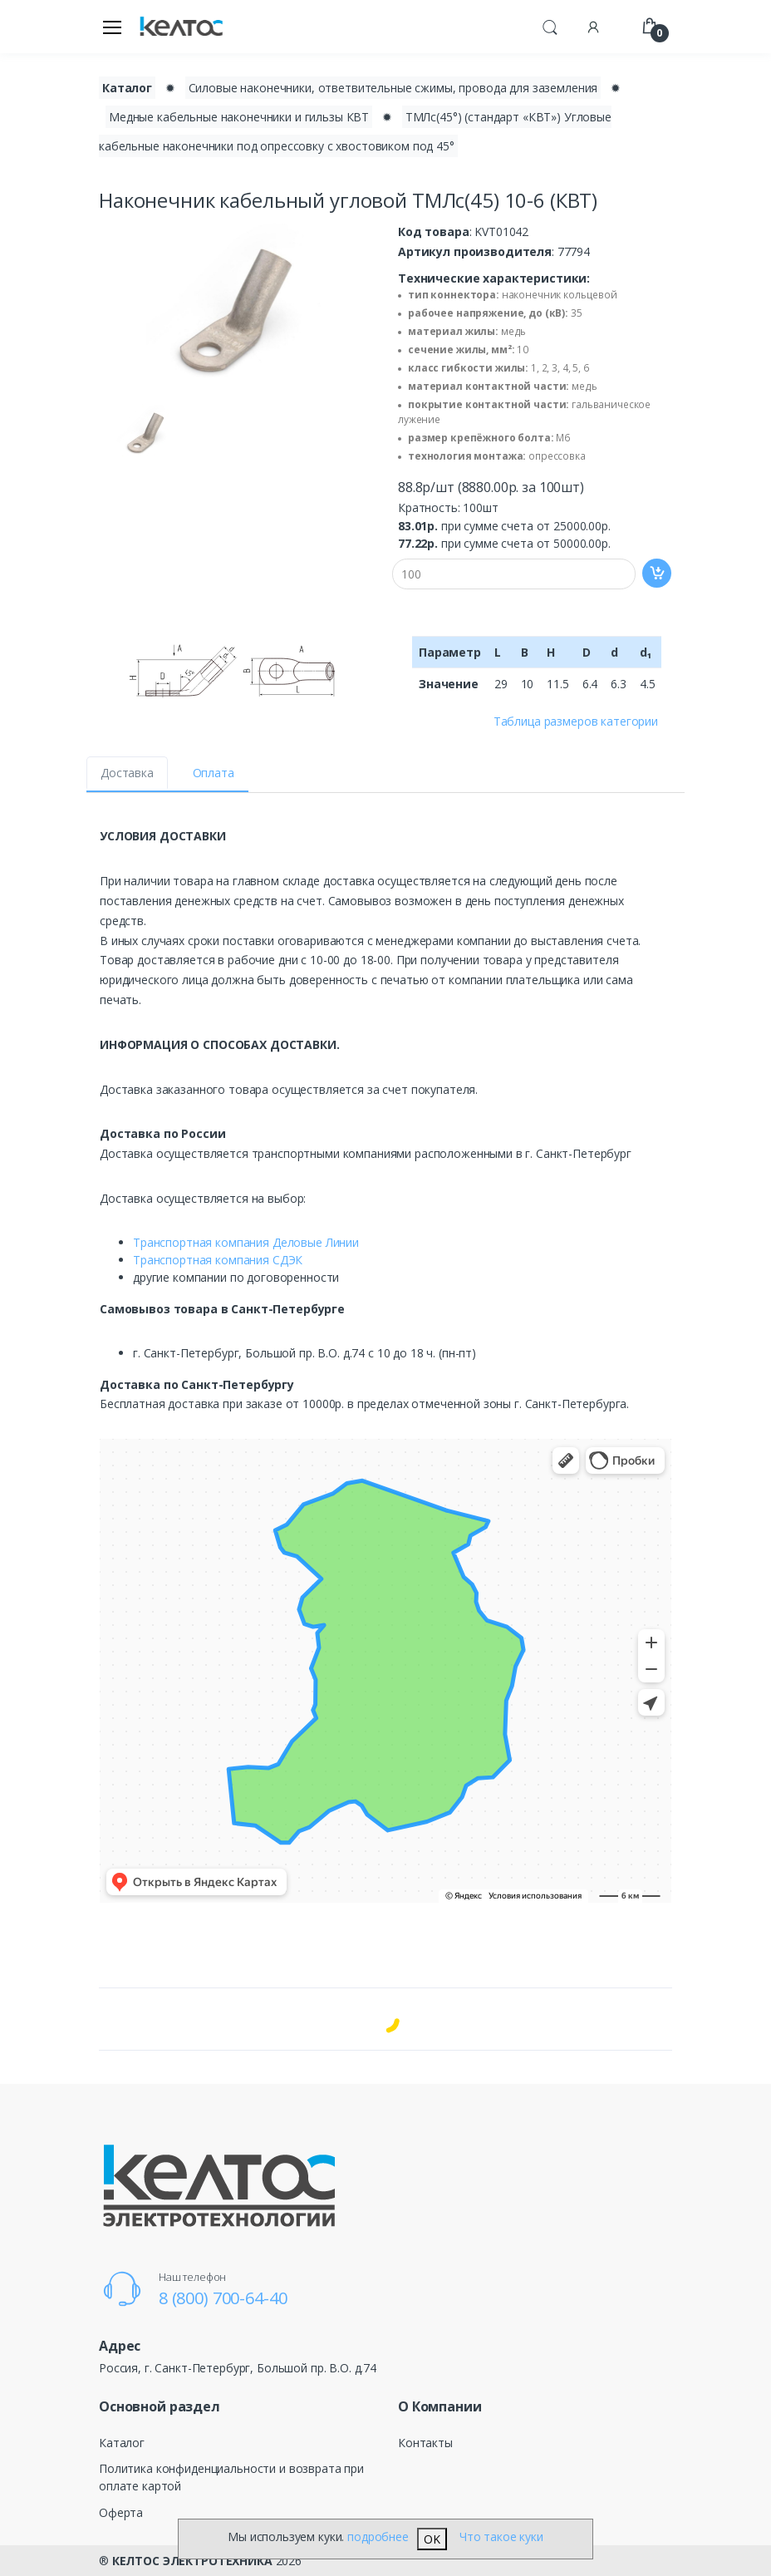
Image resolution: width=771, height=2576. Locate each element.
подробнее (378, 2536)
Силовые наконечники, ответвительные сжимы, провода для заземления (393, 88)
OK (432, 2539)
